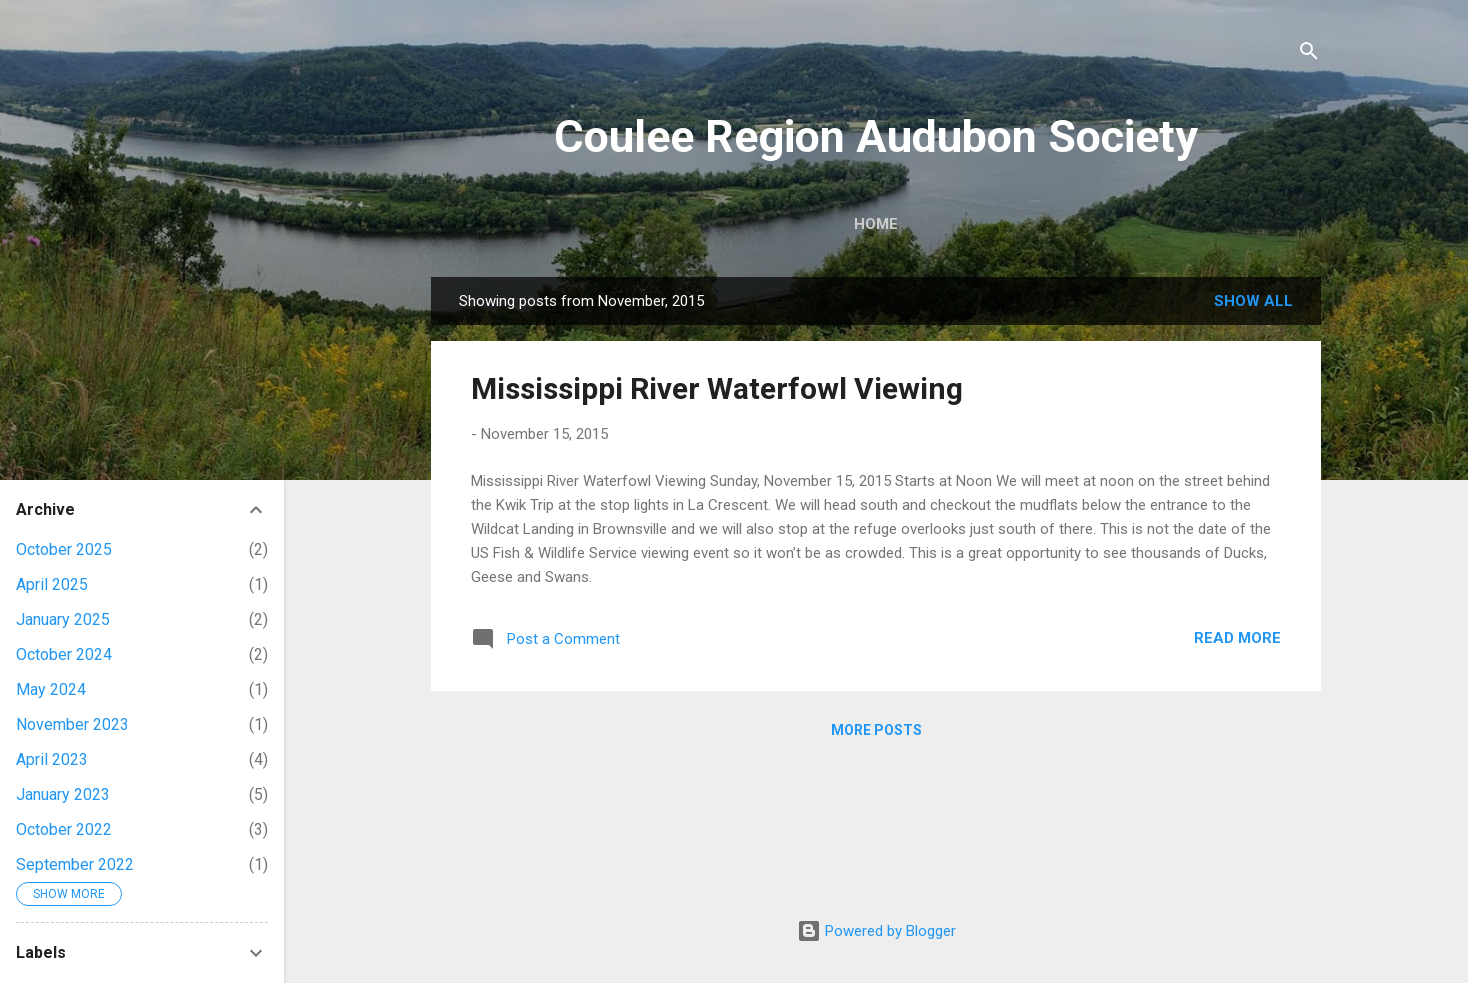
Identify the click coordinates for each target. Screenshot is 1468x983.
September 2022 (75, 864)
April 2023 (52, 759)
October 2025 (64, 549)
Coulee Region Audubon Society (876, 136)
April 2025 (52, 584)
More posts (876, 730)
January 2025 (63, 619)
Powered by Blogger (876, 931)
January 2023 (63, 794)
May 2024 (51, 689)
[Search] (1309, 54)
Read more (1237, 638)
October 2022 (64, 829)
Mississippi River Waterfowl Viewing (717, 388)
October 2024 (64, 654)
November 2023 (72, 724)
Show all (1253, 301)
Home (876, 224)
